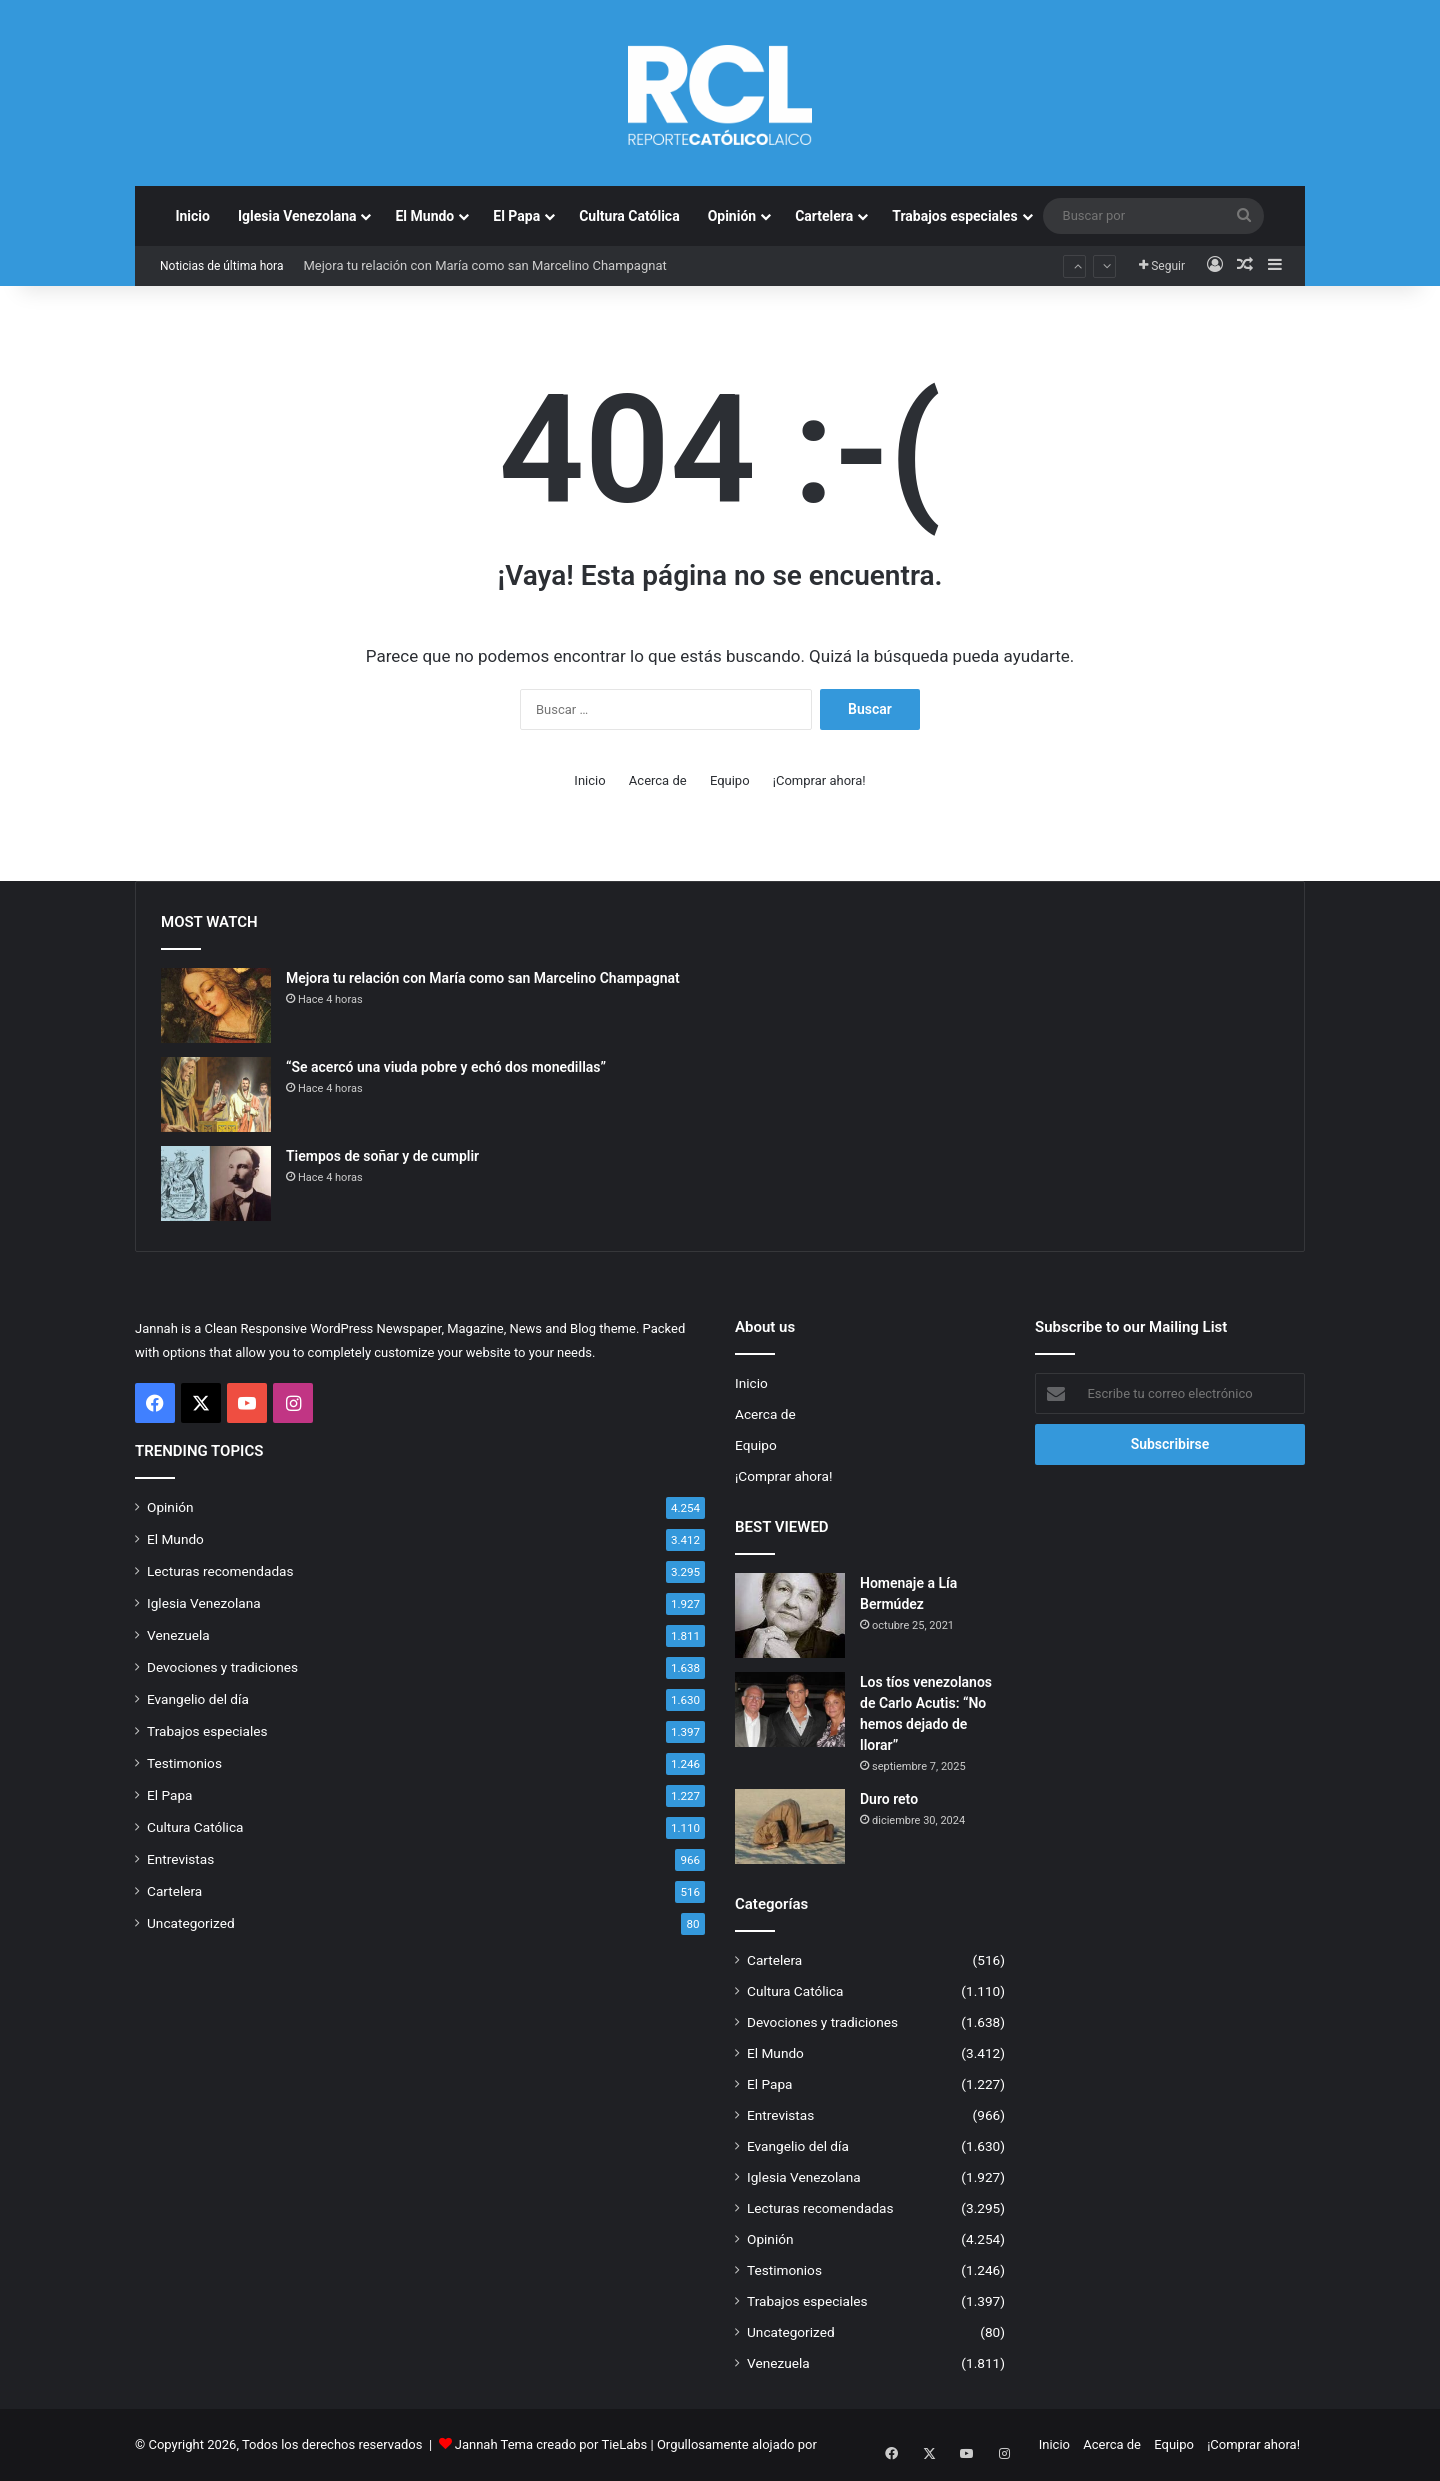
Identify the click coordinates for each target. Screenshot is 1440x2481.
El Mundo (424, 216)
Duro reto (889, 1799)
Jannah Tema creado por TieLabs (551, 2444)
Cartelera (824, 216)
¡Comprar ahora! (819, 780)
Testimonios (184, 1763)
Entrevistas (180, 1859)
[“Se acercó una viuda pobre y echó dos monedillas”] (216, 1094)
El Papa (516, 216)
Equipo (730, 780)
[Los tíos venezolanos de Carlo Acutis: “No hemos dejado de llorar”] (790, 1709)
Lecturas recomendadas (220, 1571)
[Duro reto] (790, 1826)
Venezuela (178, 1635)
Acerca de (658, 780)
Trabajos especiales (954, 216)
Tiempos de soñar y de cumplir (382, 1156)
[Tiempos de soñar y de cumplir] (216, 1183)
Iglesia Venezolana (297, 216)
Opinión (732, 216)
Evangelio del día (198, 1699)
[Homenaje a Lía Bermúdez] (790, 1615)
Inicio (192, 216)
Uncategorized (191, 1923)
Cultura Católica (629, 216)
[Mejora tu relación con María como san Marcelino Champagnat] (216, 1005)
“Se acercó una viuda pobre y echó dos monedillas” (446, 1067)
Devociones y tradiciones (222, 1667)
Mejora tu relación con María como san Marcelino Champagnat (484, 265)
